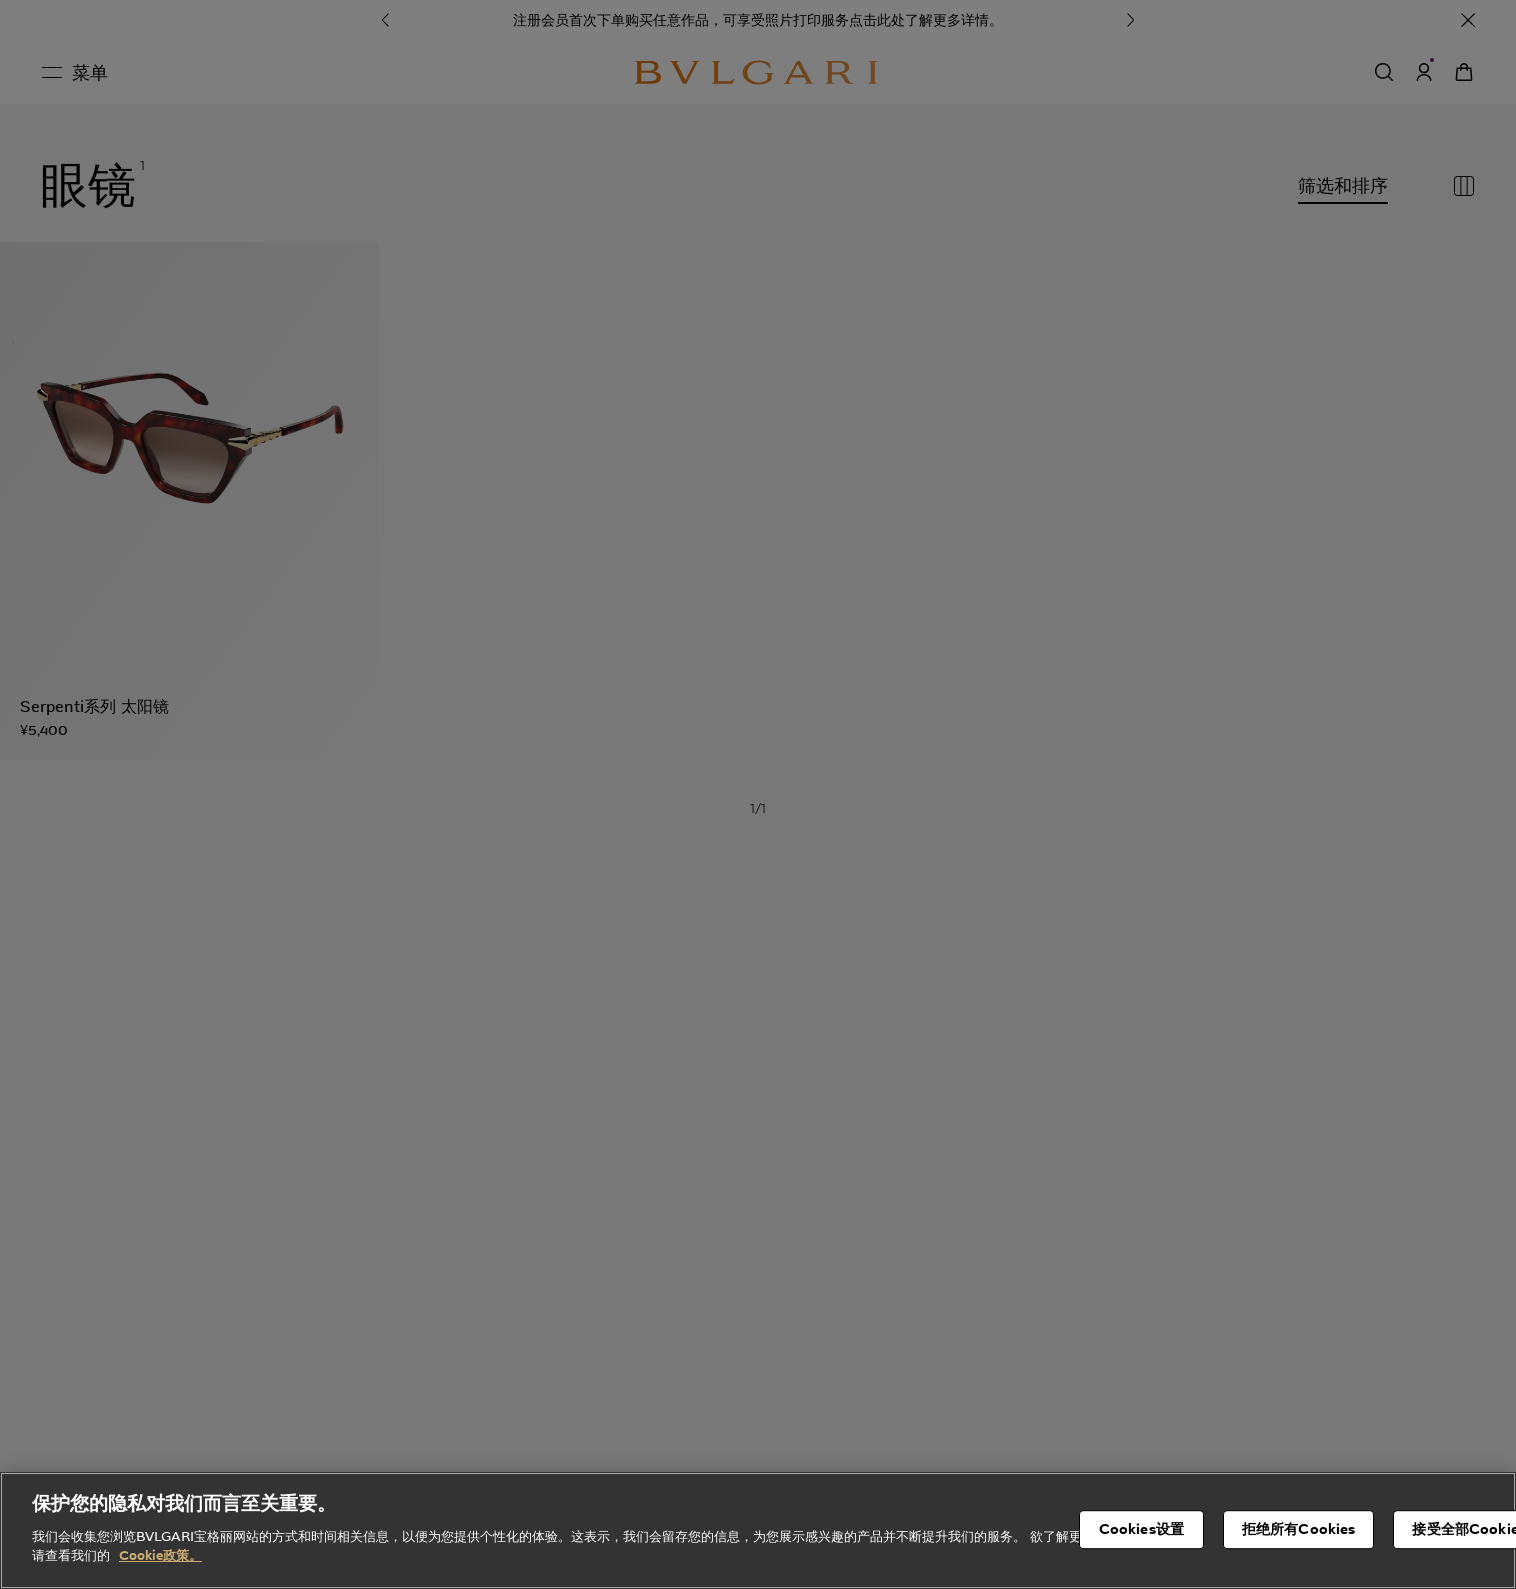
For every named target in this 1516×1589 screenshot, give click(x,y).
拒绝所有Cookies (1299, 1550)
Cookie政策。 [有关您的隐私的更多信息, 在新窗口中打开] (160, 1577)
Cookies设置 (1141, 1550)
